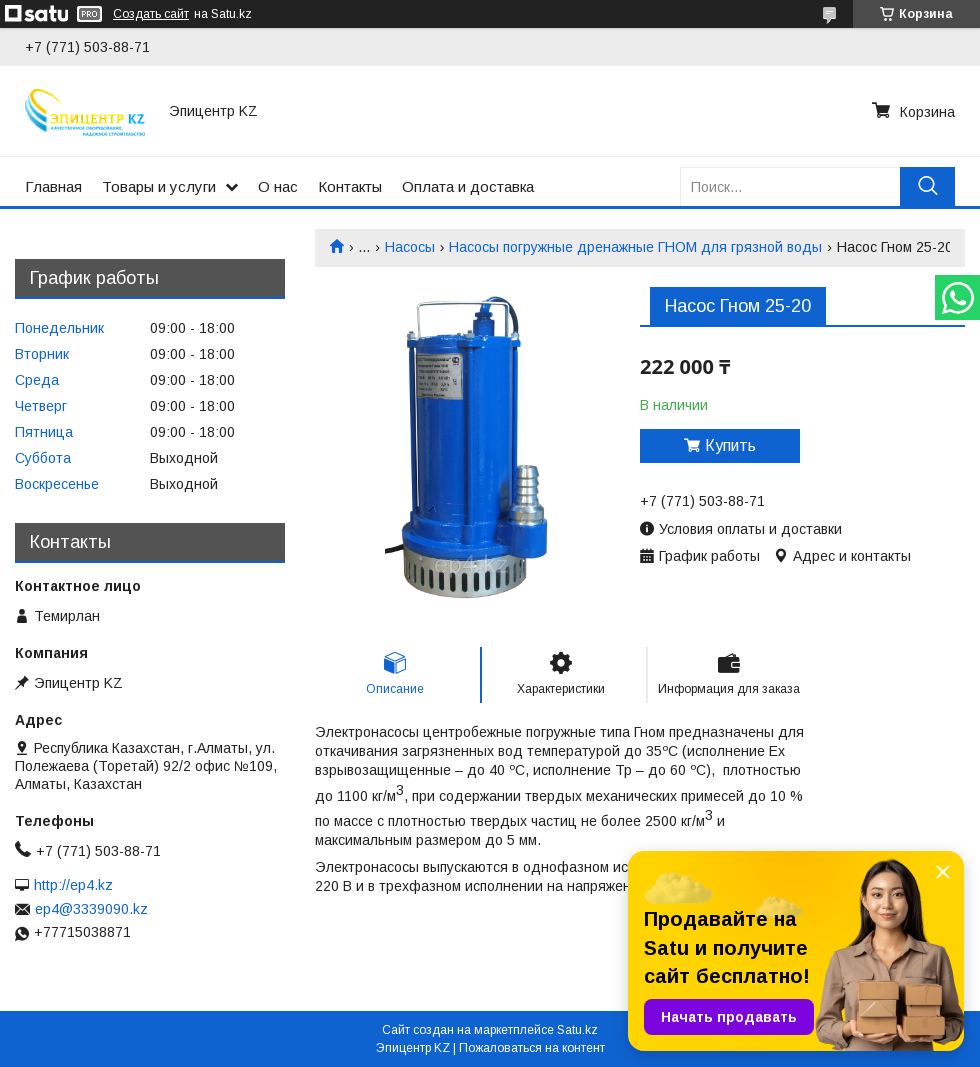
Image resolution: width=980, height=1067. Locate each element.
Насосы (410, 247)
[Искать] (927, 186)
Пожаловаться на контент (532, 1048)
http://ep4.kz (73, 885)
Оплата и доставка (468, 186)
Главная (53, 186)
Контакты (350, 186)
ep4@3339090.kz (91, 909)
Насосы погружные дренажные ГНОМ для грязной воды (635, 247)
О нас (278, 186)
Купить (730, 445)
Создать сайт (151, 14)
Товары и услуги (159, 186)
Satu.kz (577, 1030)
